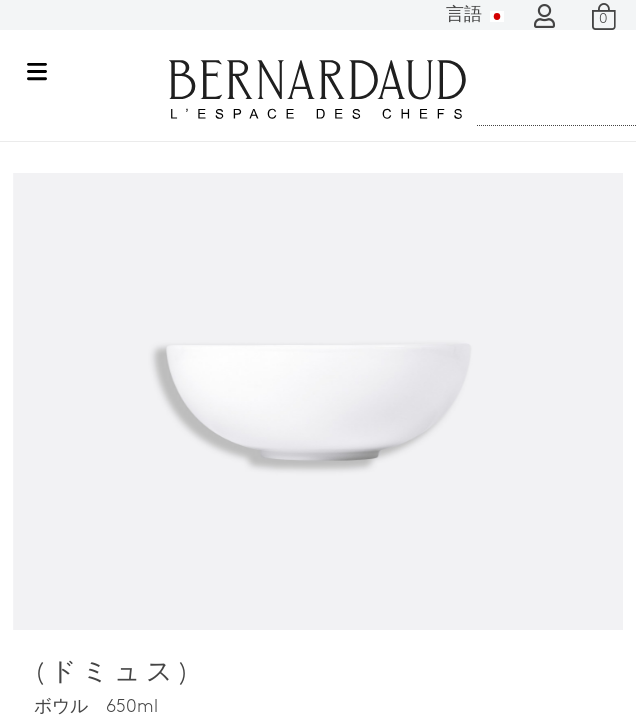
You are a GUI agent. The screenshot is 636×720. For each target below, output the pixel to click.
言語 (475, 15)
